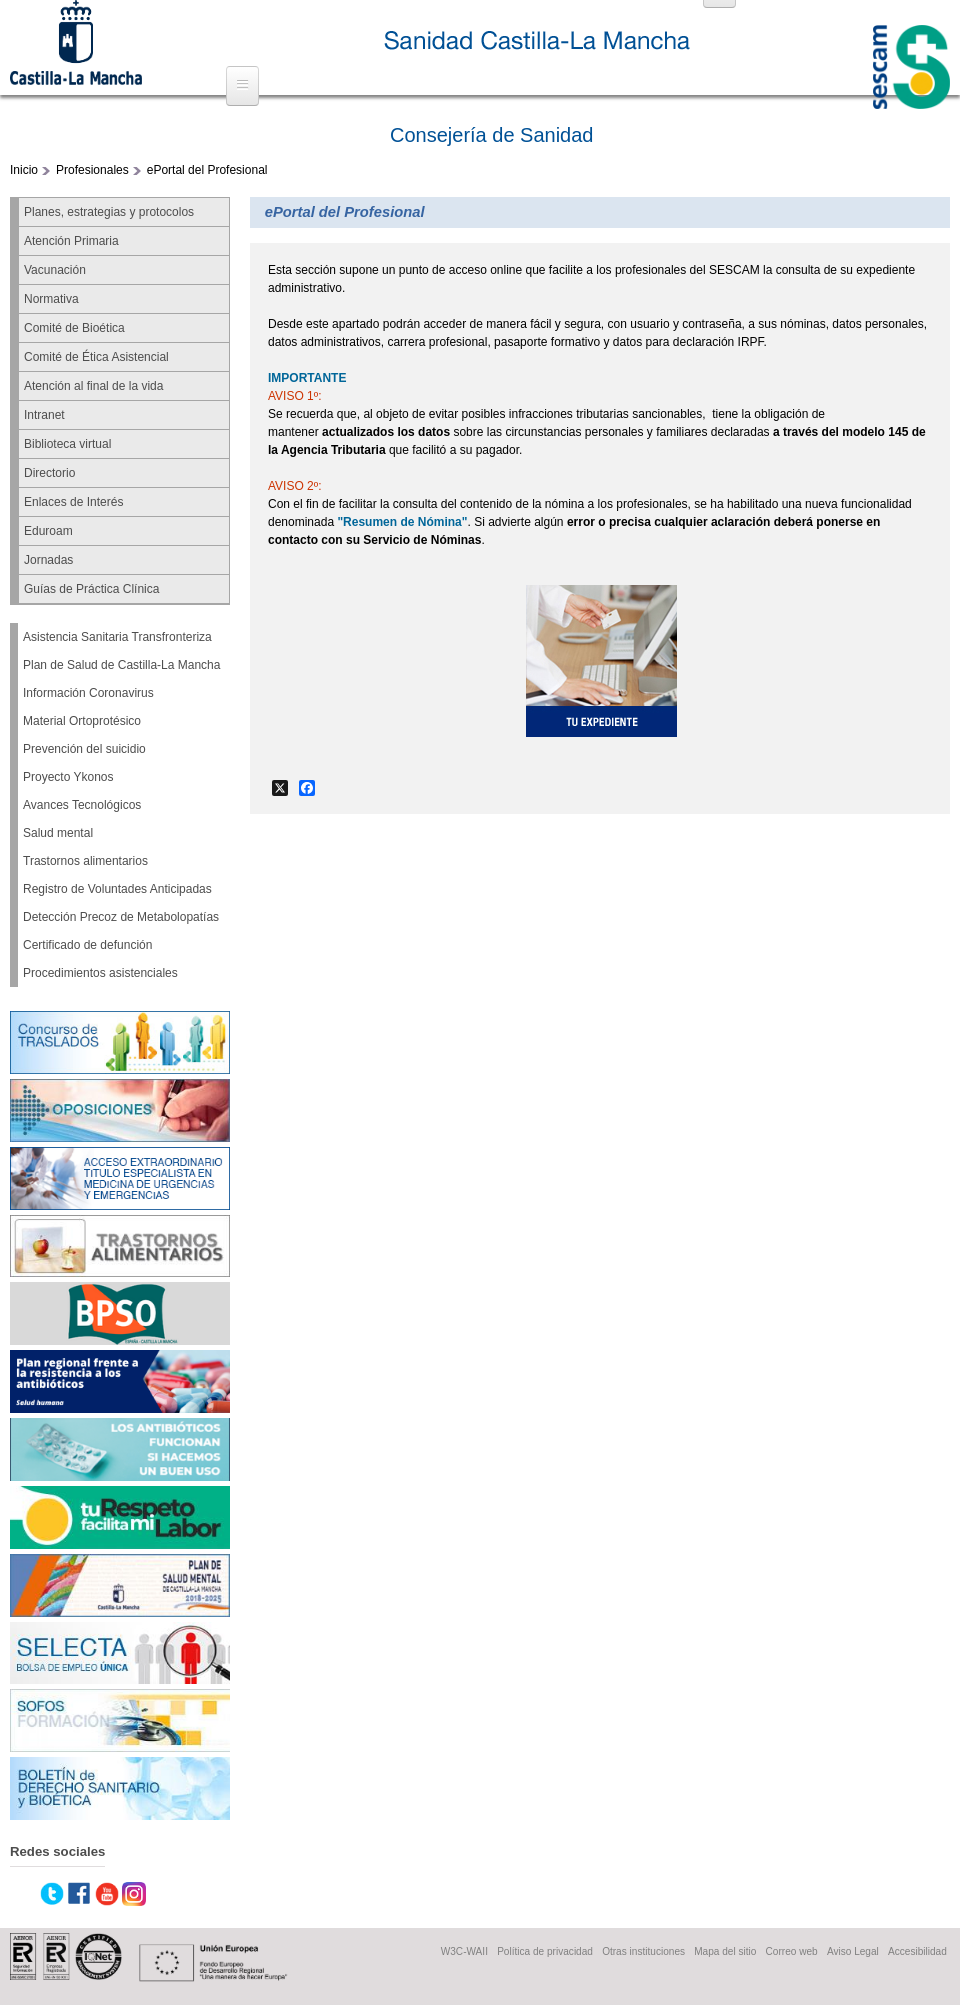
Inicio (24, 170)
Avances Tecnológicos (82, 805)
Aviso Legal (853, 1951)
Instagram (134, 1894)
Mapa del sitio (725, 1951)
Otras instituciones (643, 1951)
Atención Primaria (71, 241)
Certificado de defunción (87, 945)
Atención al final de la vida (93, 386)
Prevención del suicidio (84, 749)
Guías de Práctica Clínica (91, 589)
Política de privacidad (545, 1951)
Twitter (52, 1894)
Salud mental (58, 833)
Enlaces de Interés (73, 502)
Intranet (44, 415)
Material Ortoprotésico (82, 721)
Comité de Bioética (74, 328)
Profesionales (92, 170)
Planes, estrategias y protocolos (109, 212)
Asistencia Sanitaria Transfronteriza (117, 637)
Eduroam (48, 531)
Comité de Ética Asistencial (96, 357)
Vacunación (55, 270)
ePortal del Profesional (207, 170)
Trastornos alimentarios (85, 861)
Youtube (107, 1894)
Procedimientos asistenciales (100, 973)
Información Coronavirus (88, 693)
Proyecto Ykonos (68, 777)
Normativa (51, 299)
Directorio (49, 473)
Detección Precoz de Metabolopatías (121, 917)
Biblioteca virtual (67, 444)
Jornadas (48, 560)
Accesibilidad (917, 1951)
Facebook (79, 1894)
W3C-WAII (464, 1951)
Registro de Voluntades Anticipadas (117, 889)
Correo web (792, 1951)
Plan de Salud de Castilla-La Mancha (121, 665)
